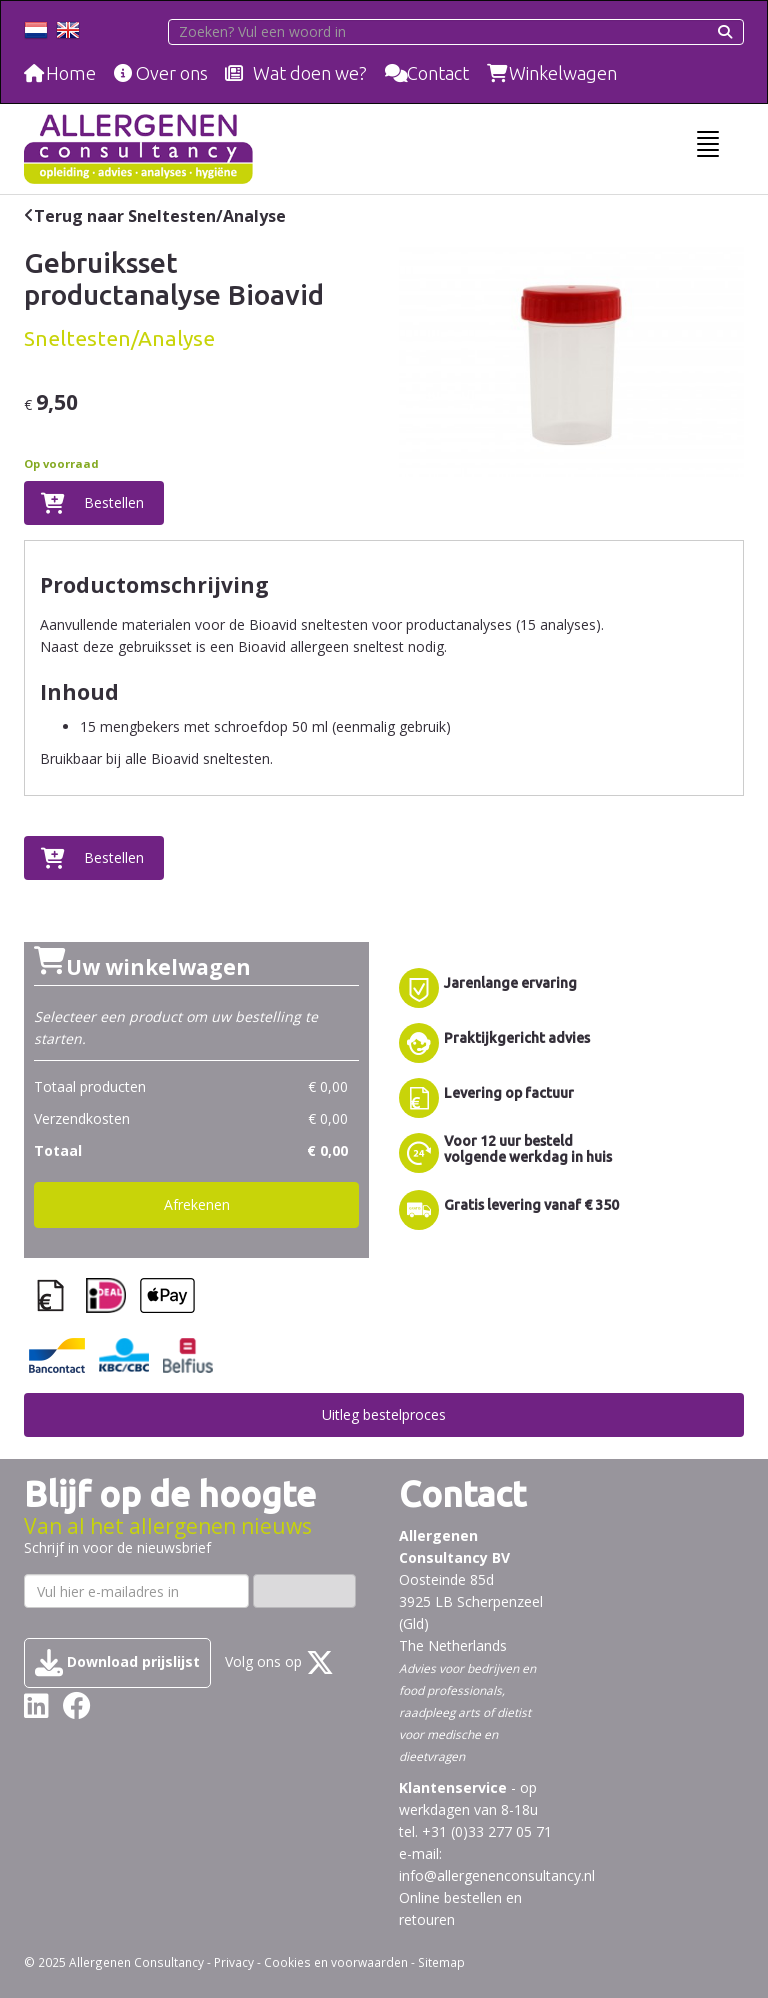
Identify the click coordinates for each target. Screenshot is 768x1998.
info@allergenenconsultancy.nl (497, 1875)
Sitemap (441, 1962)
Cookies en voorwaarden (336, 1962)
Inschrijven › (304, 1590)
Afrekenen (197, 1204)
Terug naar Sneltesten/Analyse (160, 216)
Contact (438, 73)
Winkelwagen (563, 73)
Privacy (234, 1962)
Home (71, 73)
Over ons (172, 73)
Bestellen (114, 502)
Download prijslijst (117, 1663)
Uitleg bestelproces (384, 1414)
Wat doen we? (310, 73)
